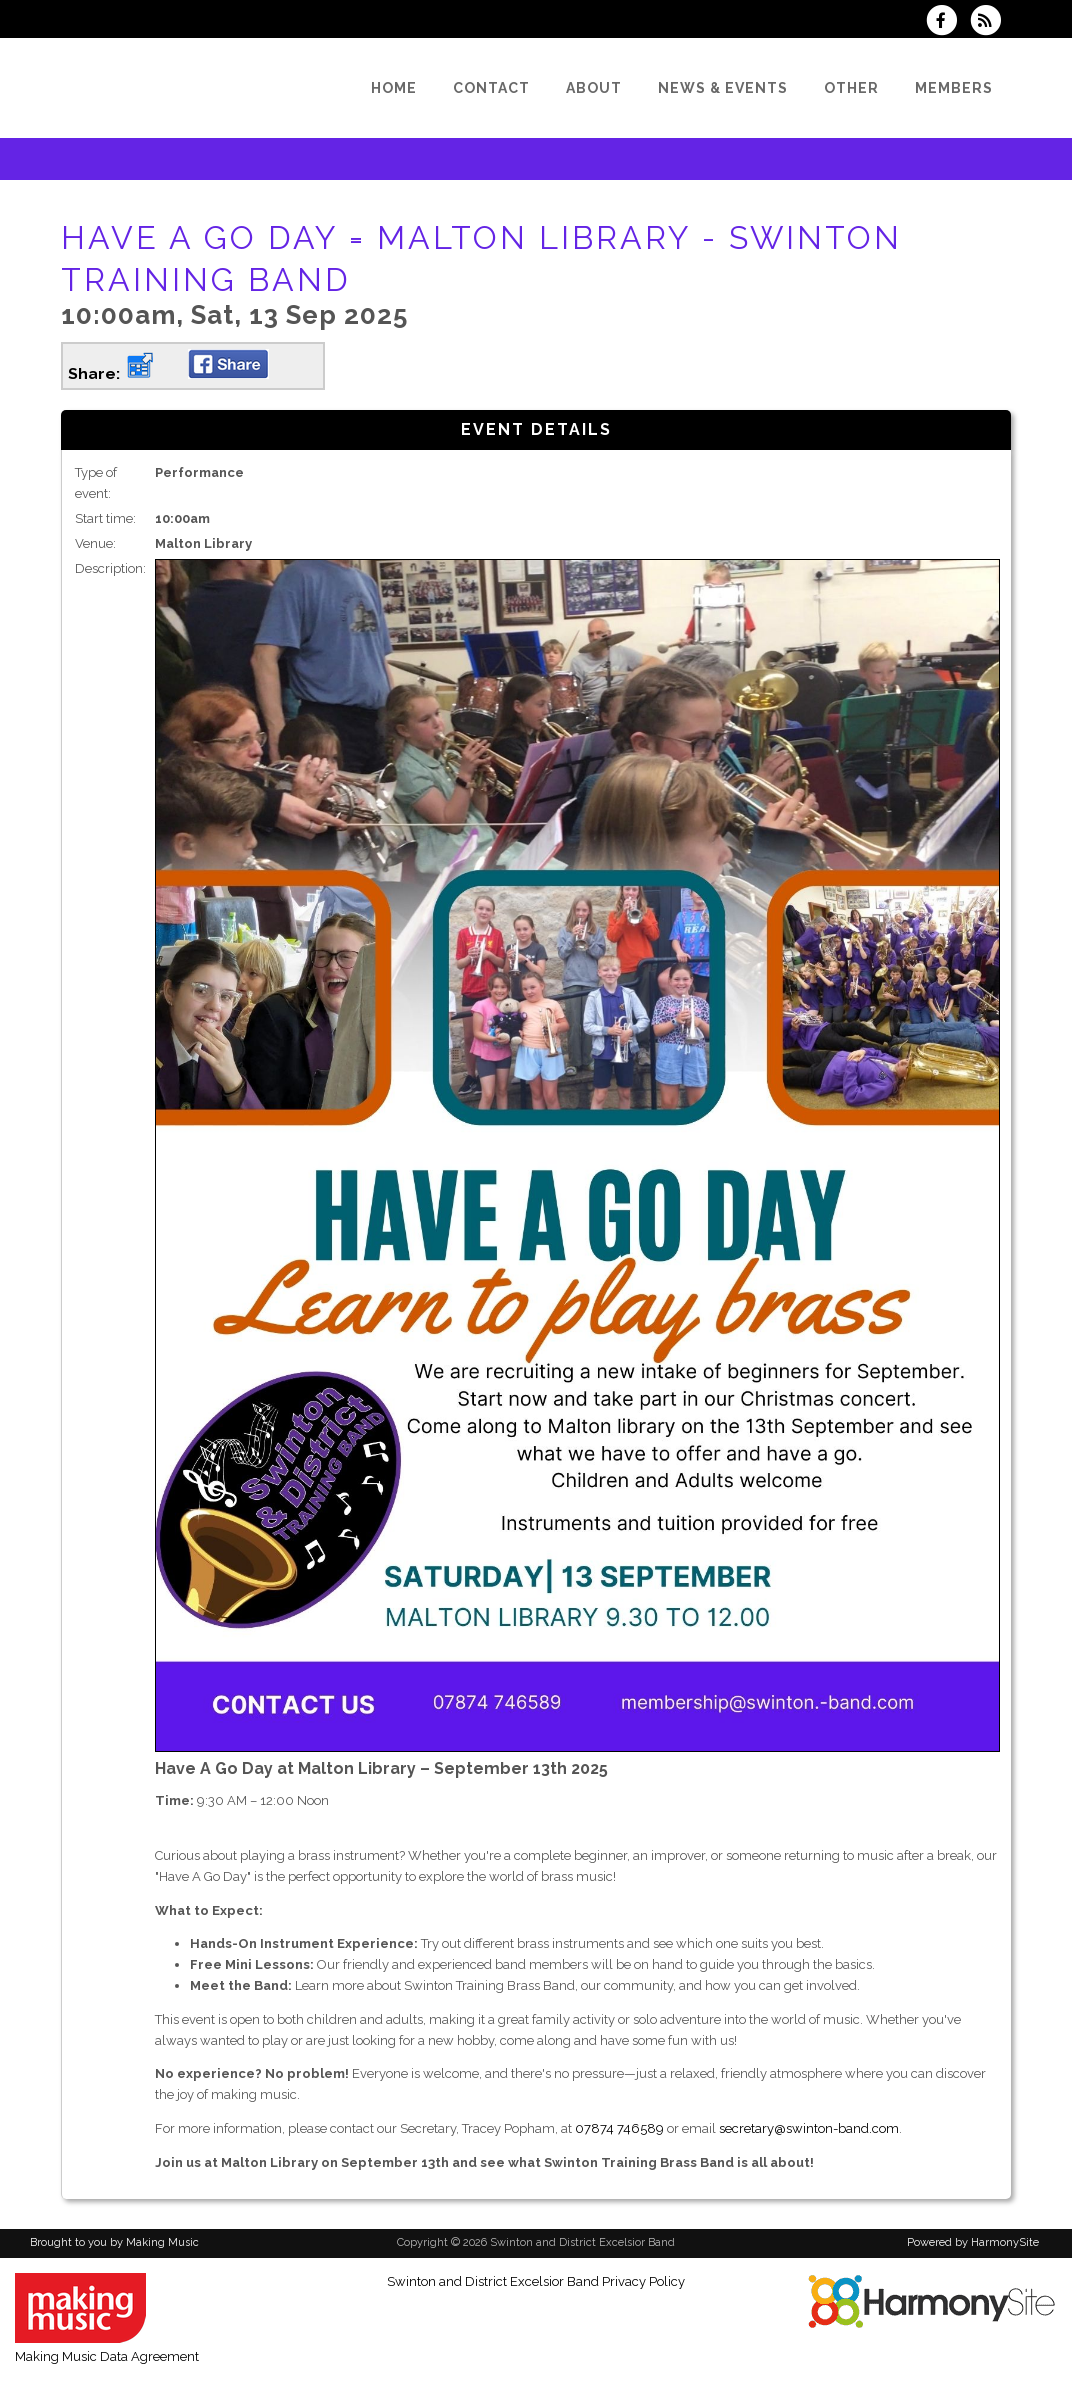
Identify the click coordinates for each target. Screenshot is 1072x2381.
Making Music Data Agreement (107, 2356)
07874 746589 (619, 2128)
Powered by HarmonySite (973, 2242)
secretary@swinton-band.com (809, 2128)
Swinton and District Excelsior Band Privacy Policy (536, 2281)
